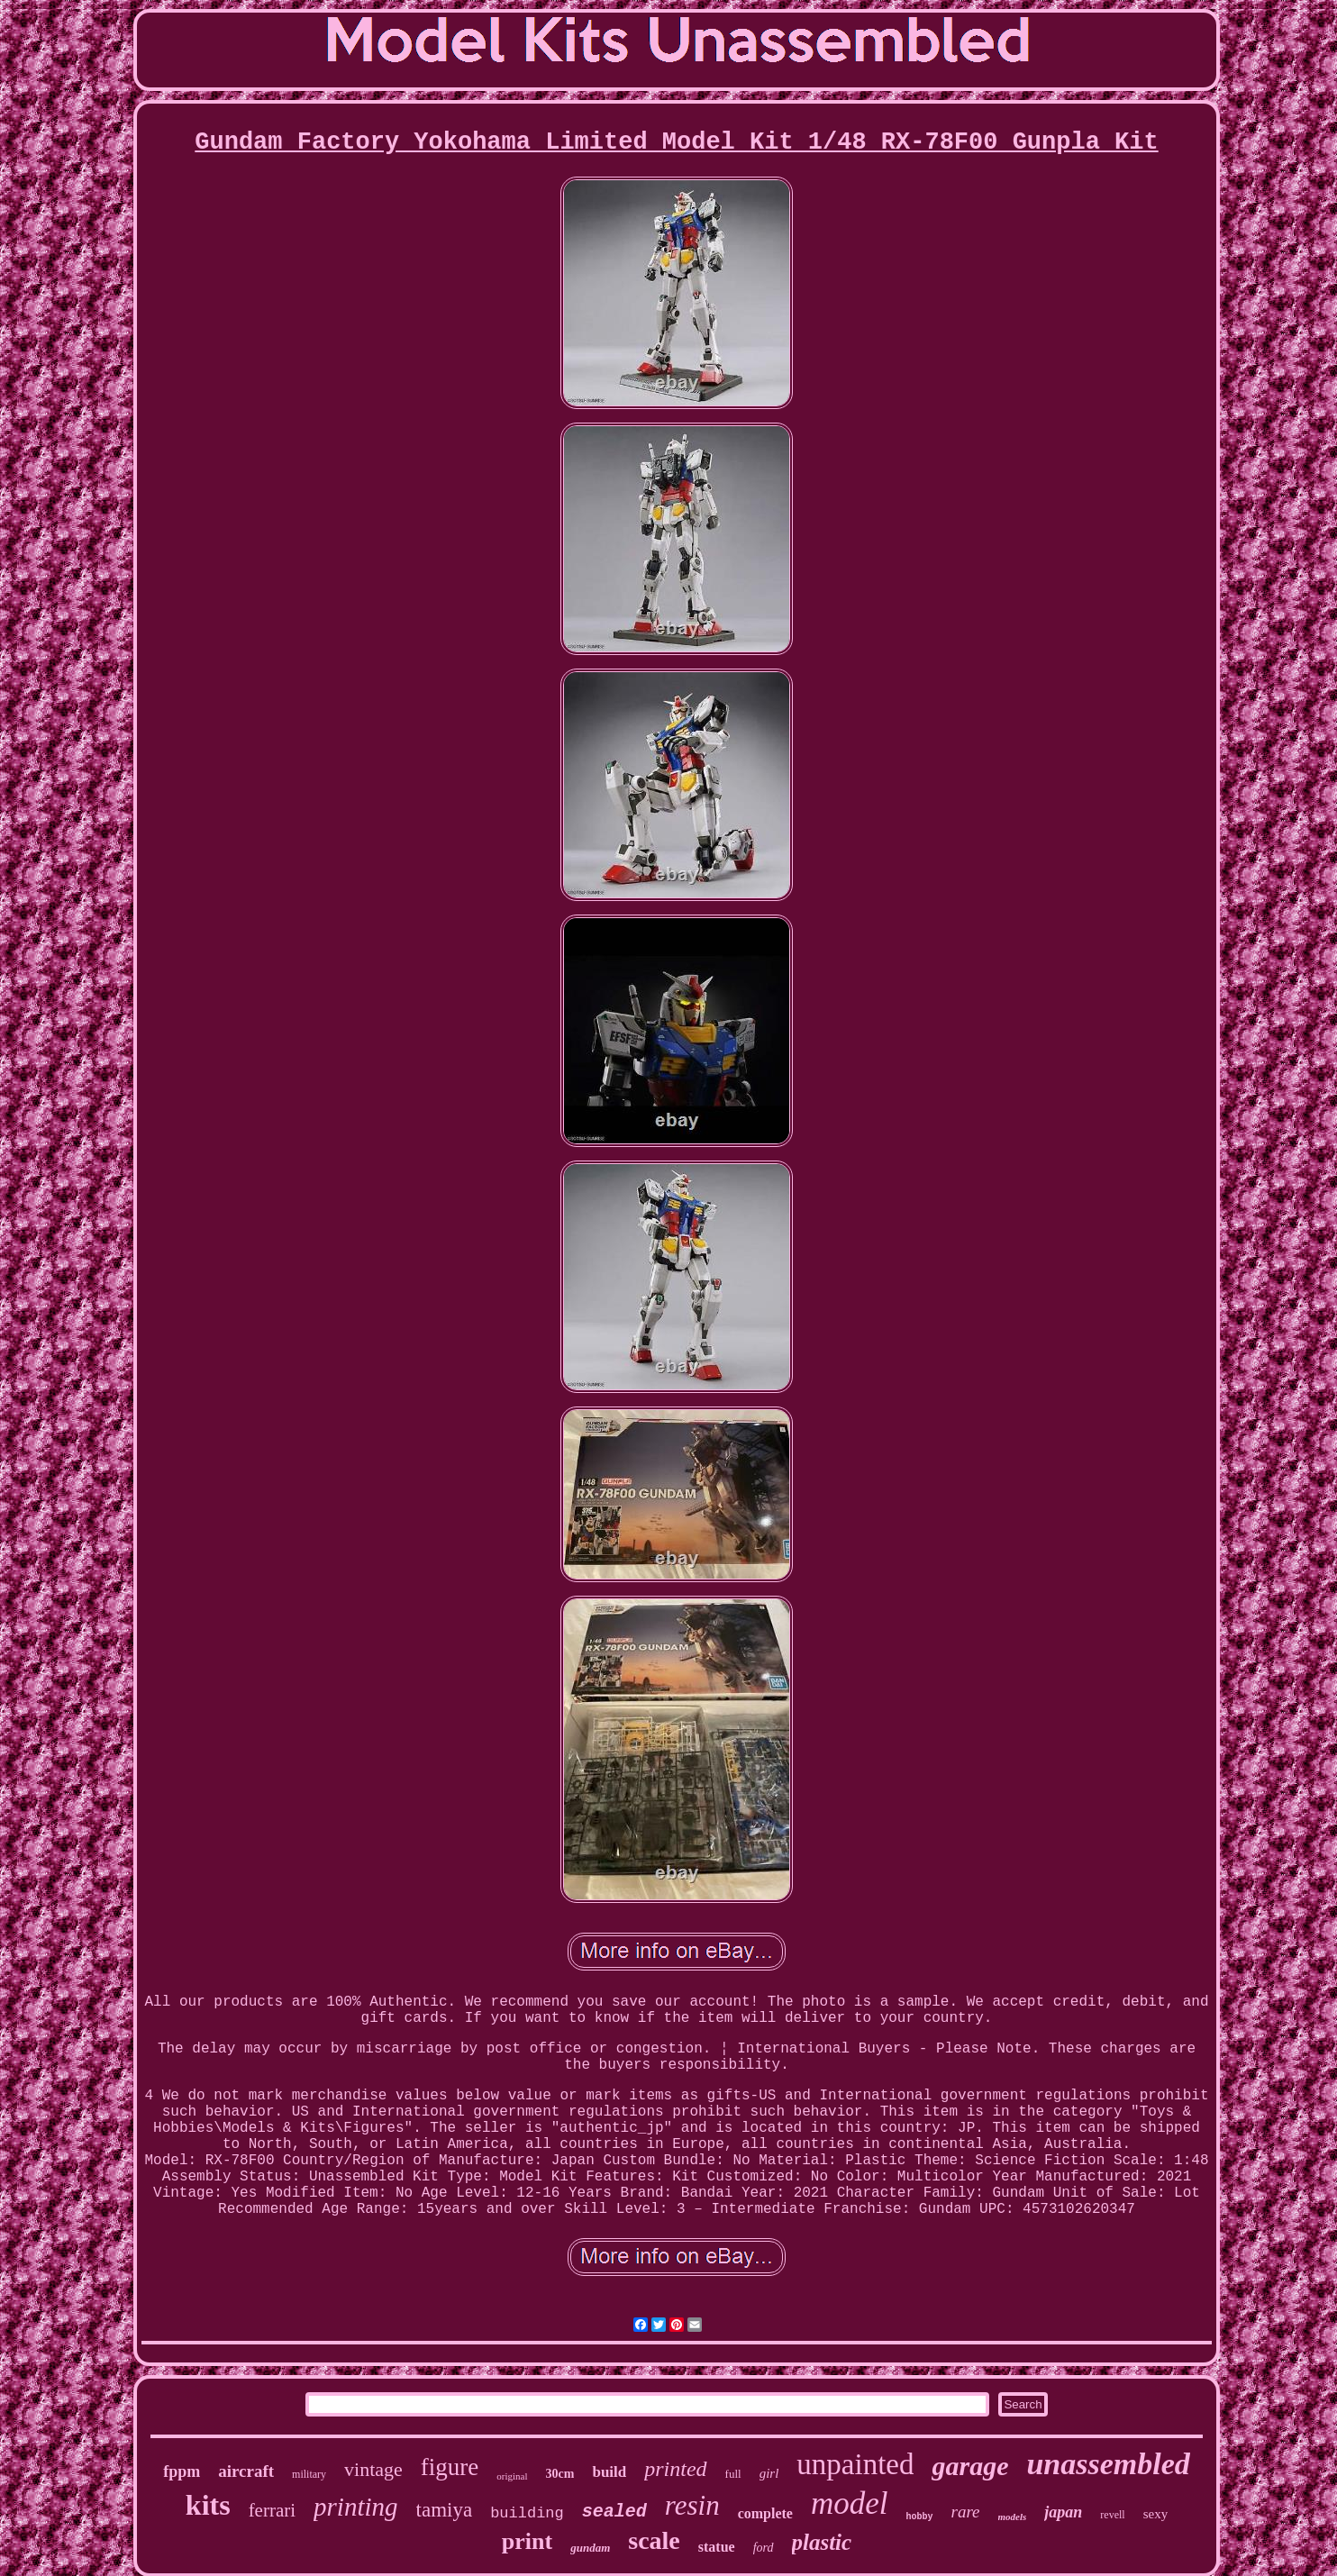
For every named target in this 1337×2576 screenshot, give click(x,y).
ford (763, 2547)
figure (449, 2466)
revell (1112, 2514)
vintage (373, 2469)
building (527, 2513)
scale (654, 2540)
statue (716, 2546)
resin (692, 2505)
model (849, 2503)
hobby (919, 2517)
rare (965, 2511)
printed (675, 2468)
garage (970, 2465)
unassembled (1107, 2463)
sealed (614, 2511)
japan (1063, 2512)
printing (355, 2506)
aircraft (246, 2471)
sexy (1156, 2514)
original (511, 2476)
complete (765, 2513)
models (1012, 2516)
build (609, 2471)
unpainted (855, 2464)
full (733, 2473)
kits (208, 2505)
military (309, 2474)
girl (769, 2473)
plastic (822, 2542)
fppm (181, 2471)
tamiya (444, 2510)
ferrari (272, 2510)
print (527, 2541)
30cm (560, 2473)
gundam (590, 2547)
